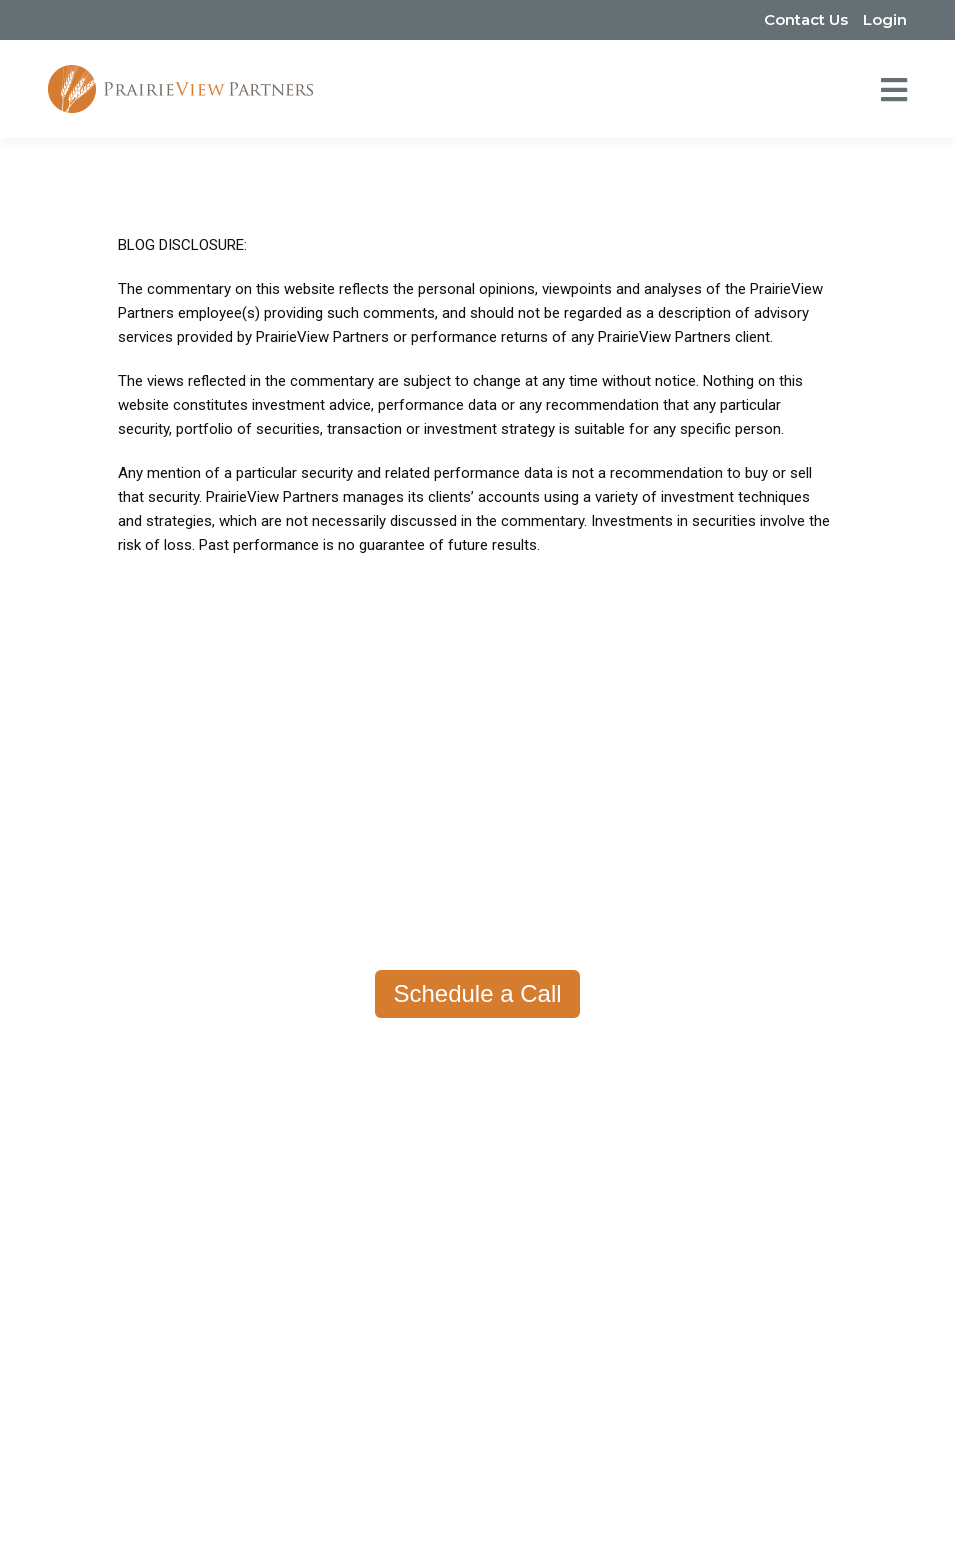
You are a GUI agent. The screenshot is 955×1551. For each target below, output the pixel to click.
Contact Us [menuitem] (806, 19)
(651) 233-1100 (365, 1398)
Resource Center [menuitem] (401, 1110)
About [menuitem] (139, 1050)
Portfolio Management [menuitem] (722, 1080)
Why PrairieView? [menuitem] (417, 1050)
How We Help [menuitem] (701, 1050)
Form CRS (530, 1499)
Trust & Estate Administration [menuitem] (745, 1290)
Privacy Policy (336, 1499)
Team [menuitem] (131, 1080)
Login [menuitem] (885, 19)
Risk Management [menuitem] (706, 1230)
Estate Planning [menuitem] (698, 1170)
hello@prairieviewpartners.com (540, 1398)
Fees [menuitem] (362, 1080)
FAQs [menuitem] (130, 1140)
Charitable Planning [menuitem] (710, 1260)
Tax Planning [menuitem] (689, 1140)
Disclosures (626, 1499)
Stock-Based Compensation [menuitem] (741, 1200)
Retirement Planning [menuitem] (713, 1110)
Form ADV (439, 1499)
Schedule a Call (477, 993)
